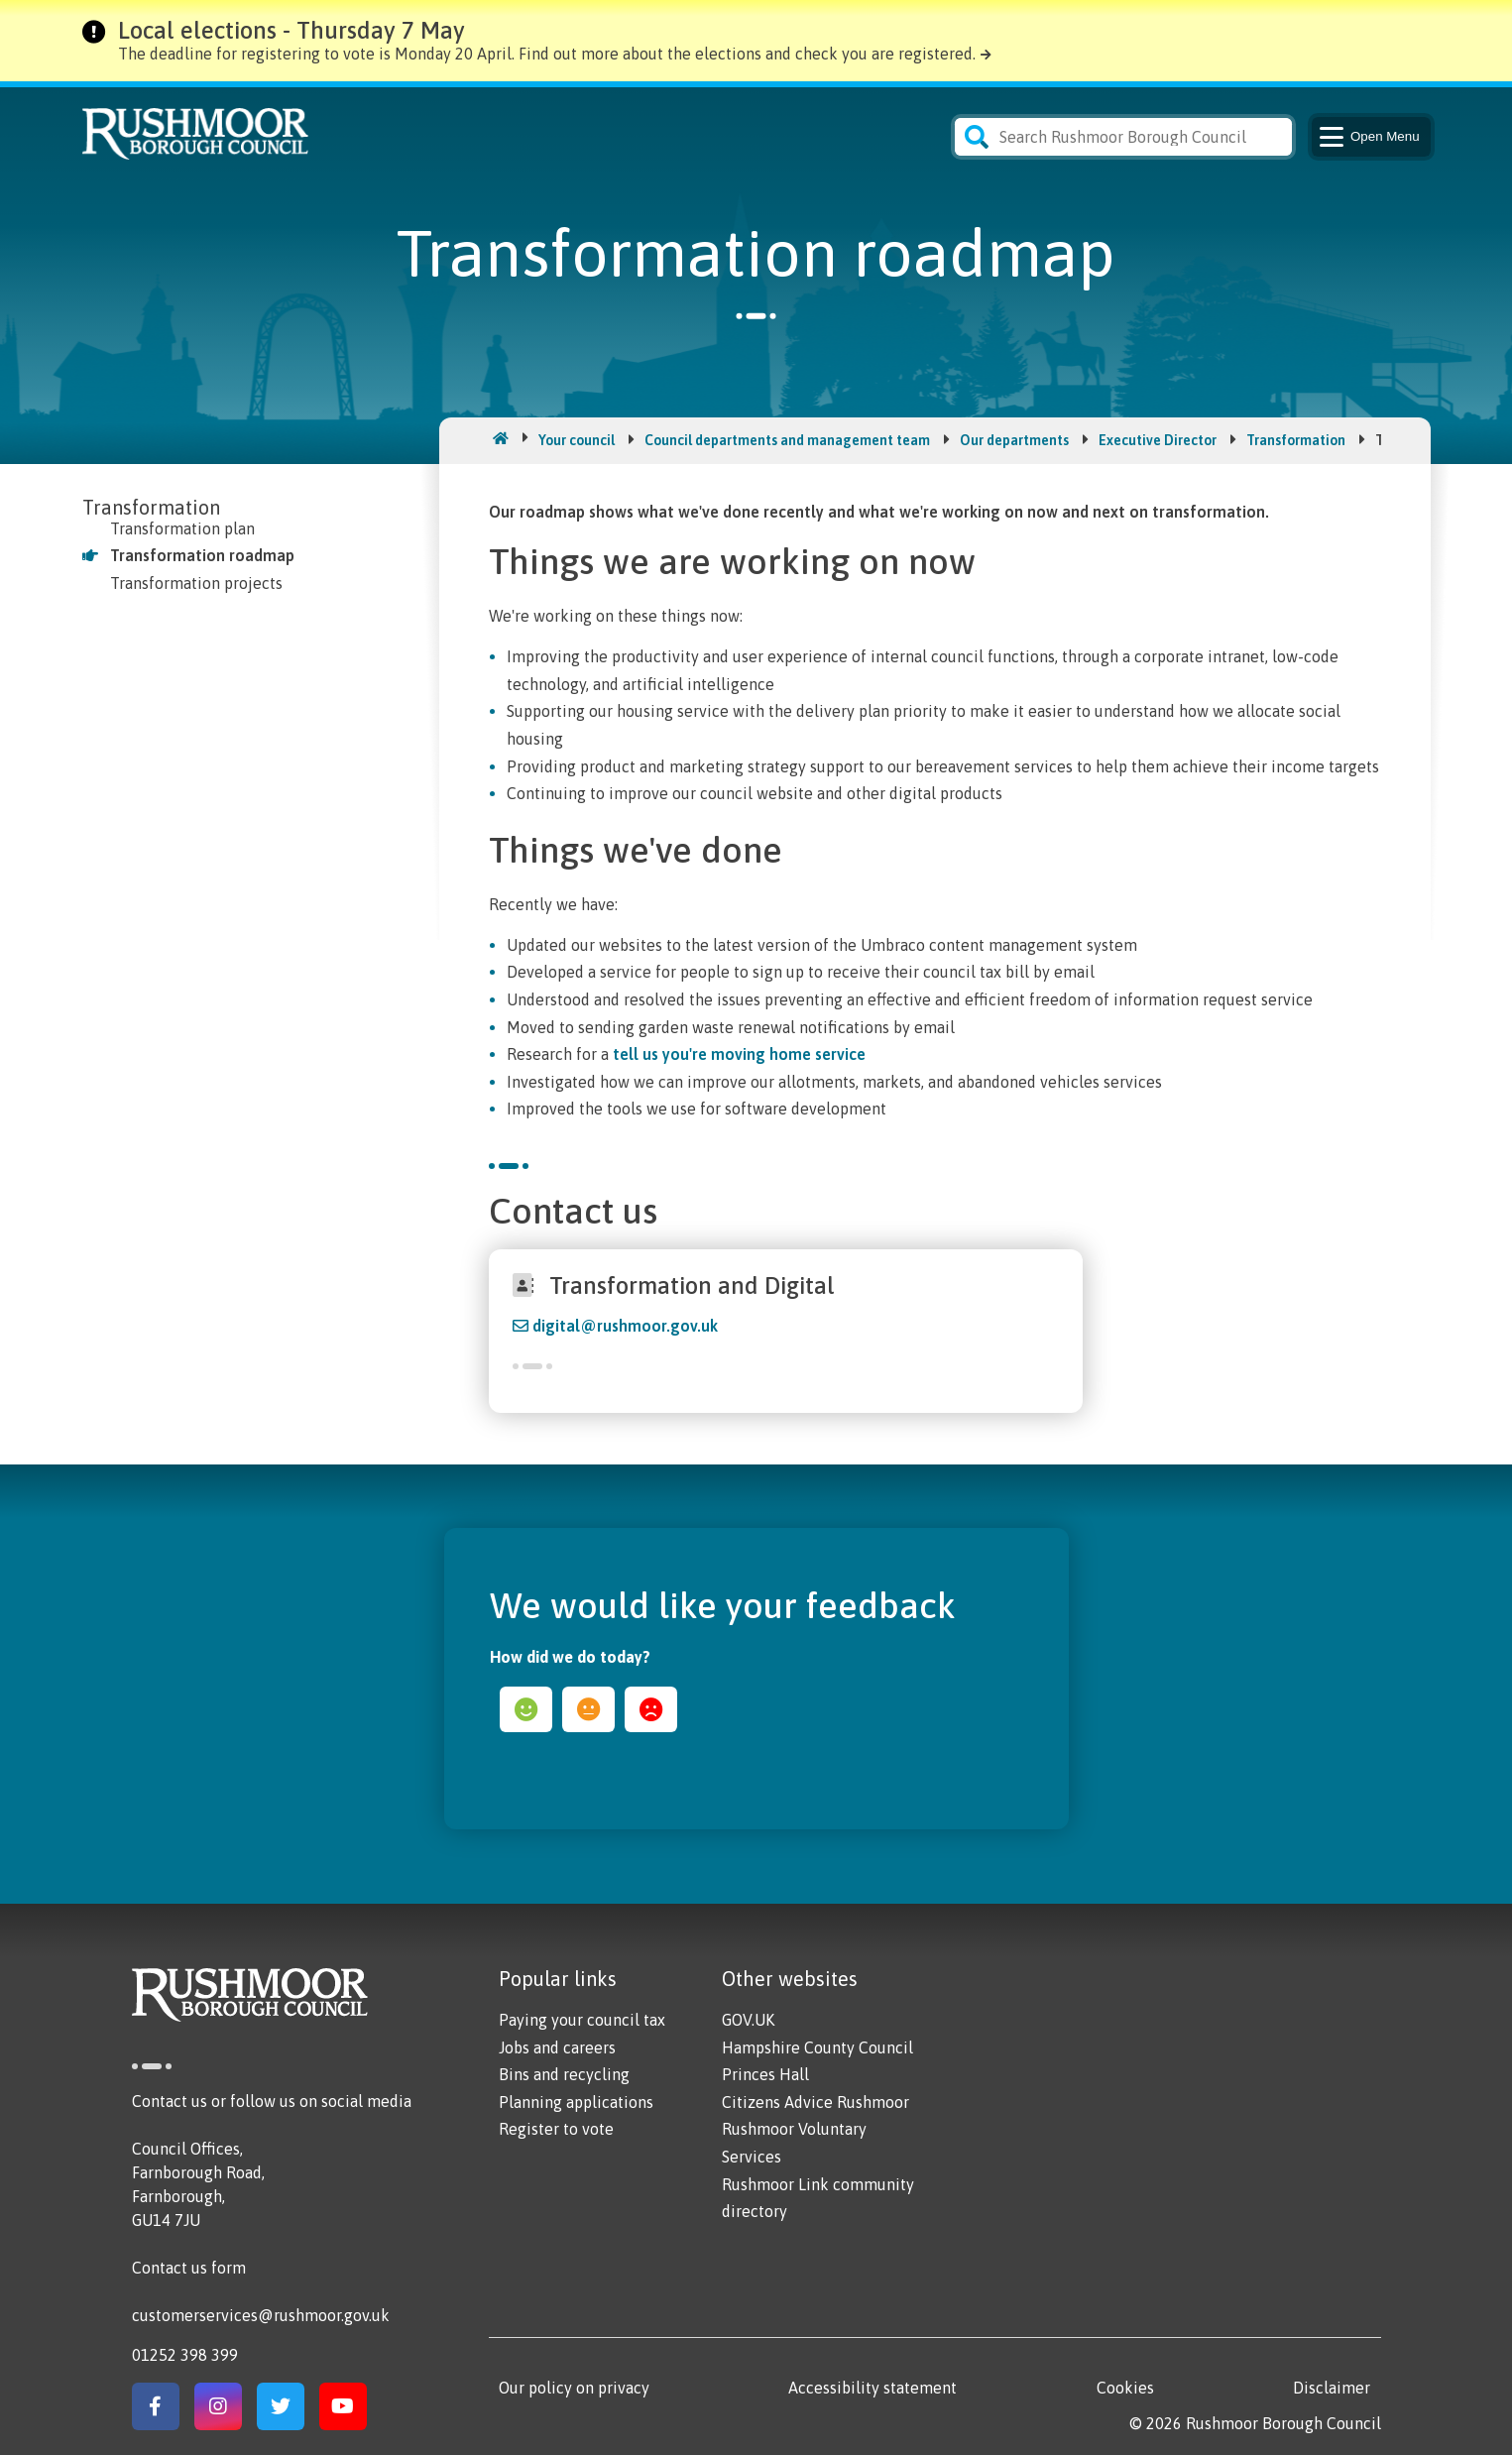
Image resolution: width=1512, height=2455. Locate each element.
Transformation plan (182, 528)
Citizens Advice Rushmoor (815, 2102)
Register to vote (556, 2129)
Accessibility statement (872, 2388)
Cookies (1125, 2388)
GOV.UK (748, 2020)
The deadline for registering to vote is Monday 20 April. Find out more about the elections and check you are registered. (547, 53)
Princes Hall (765, 2074)
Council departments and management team (787, 440)
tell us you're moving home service (739, 1054)
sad (651, 1709)
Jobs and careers (557, 2047)
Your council (576, 440)
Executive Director (1158, 440)
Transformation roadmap (202, 555)
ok (588, 1709)
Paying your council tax (582, 2020)
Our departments (1014, 440)
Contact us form (189, 2268)
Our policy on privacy (574, 2388)
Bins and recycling (564, 2074)
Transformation (1295, 440)
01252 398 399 (185, 2355)
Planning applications (576, 2102)
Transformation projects (196, 583)
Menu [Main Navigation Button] (1368, 137)
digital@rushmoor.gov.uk (625, 1326)
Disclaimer (1331, 2388)
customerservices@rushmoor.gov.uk (261, 2315)
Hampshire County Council (817, 2047)
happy (526, 1709)
